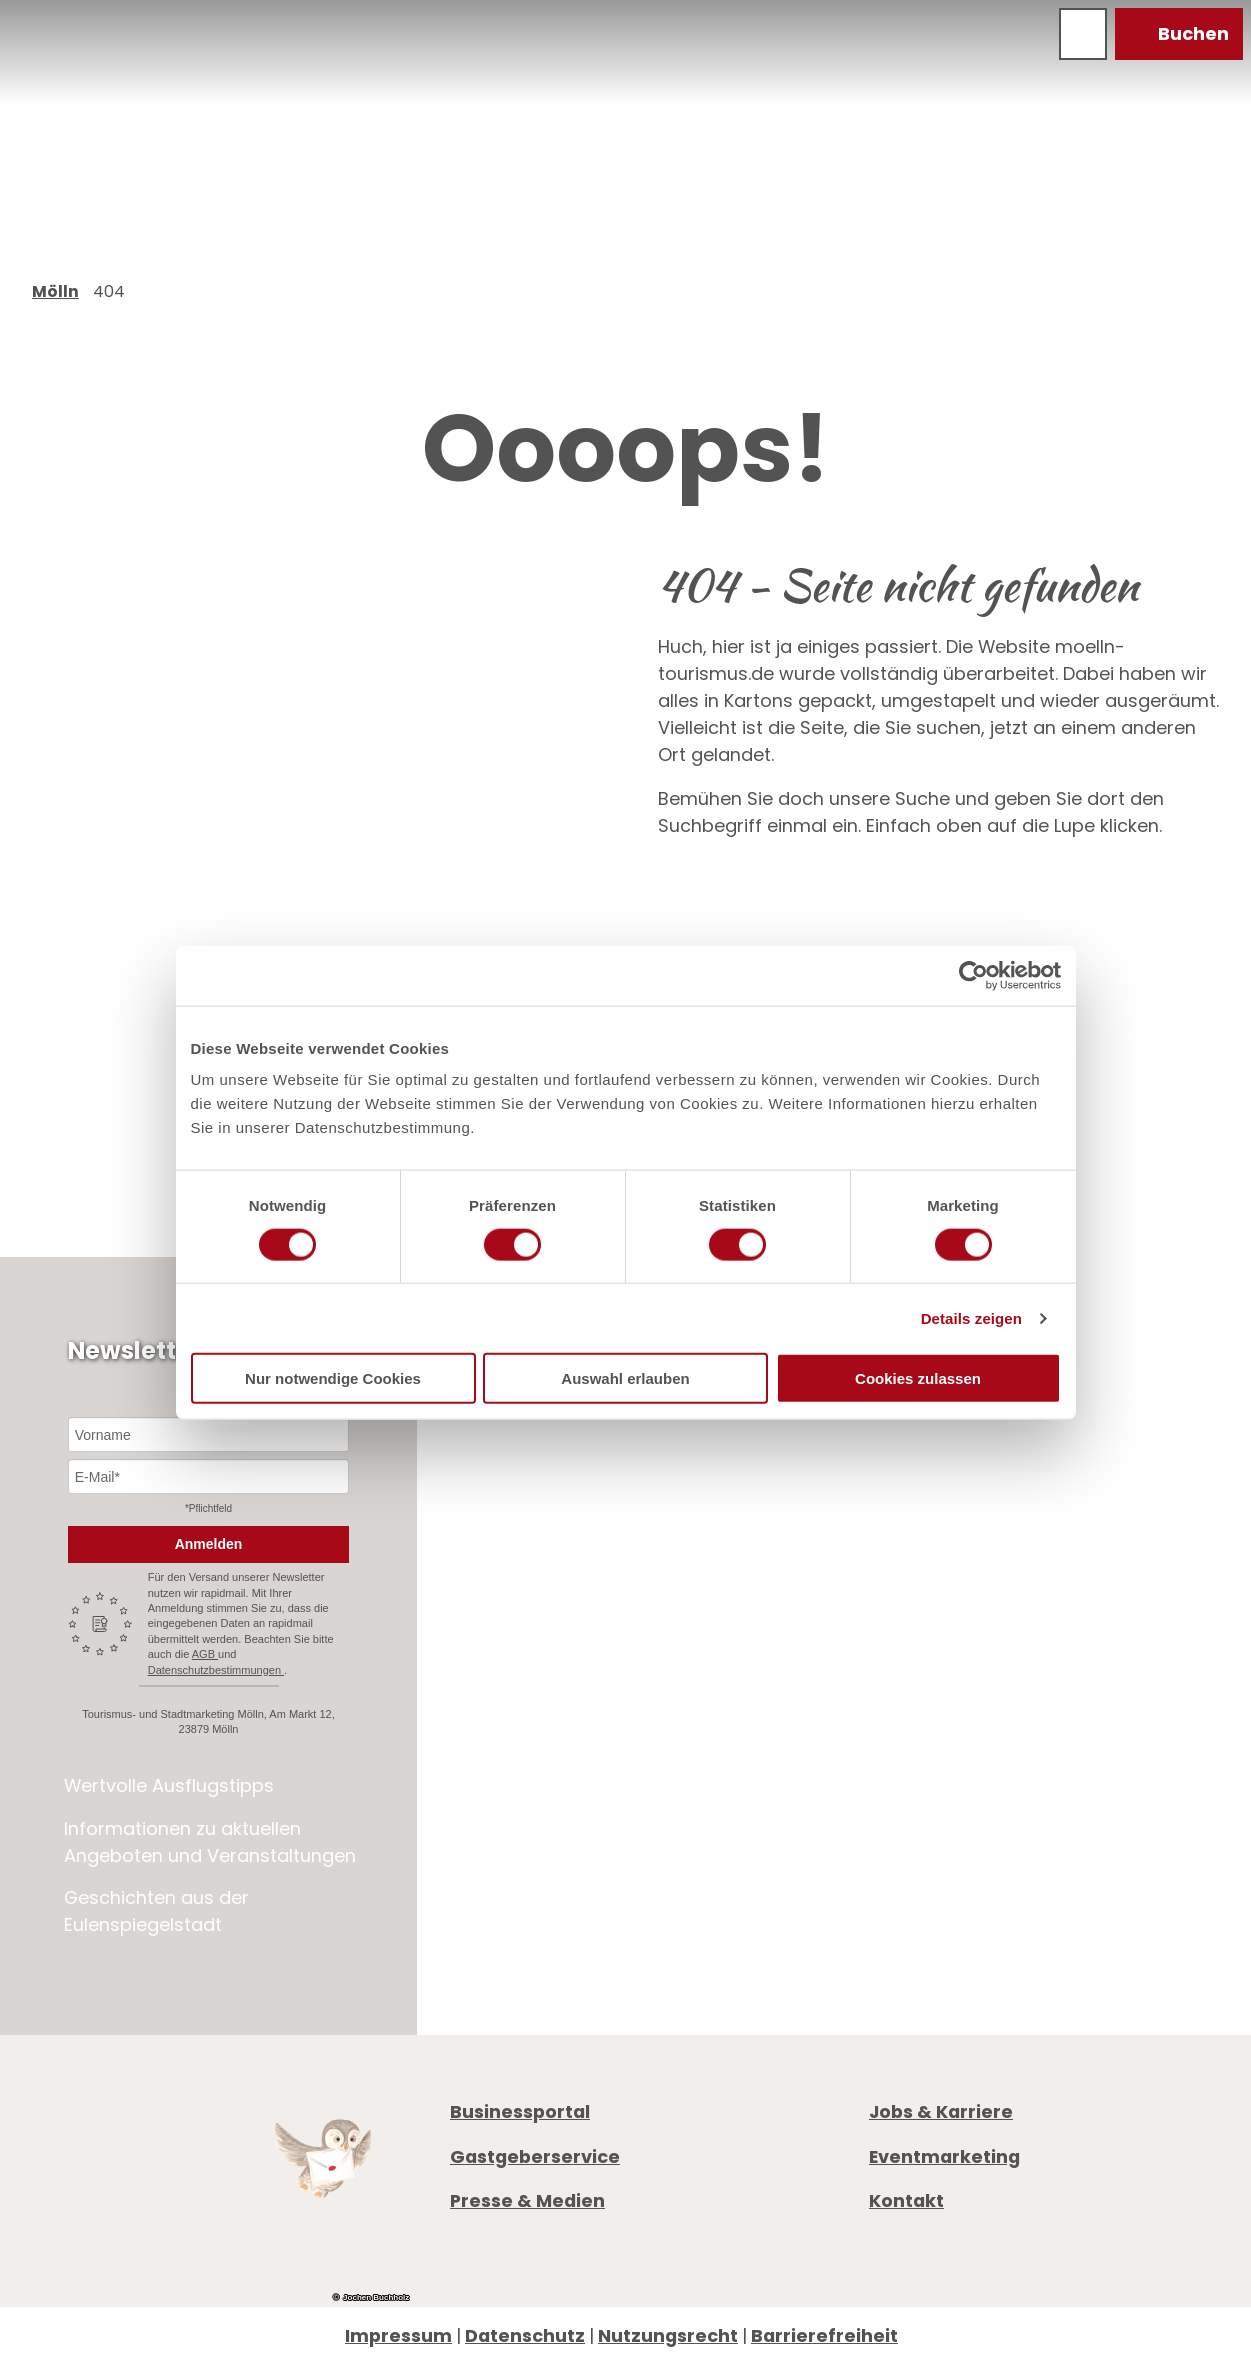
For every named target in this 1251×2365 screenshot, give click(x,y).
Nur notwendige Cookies (333, 1378)
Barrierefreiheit (824, 2335)
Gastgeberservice (535, 2156)
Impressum (398, 2335)
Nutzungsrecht (668, 2335)
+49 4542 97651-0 (982, 1658)
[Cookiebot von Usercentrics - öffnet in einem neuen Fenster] (973, 975)
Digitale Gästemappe (966, 1809)
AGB (205, 1654)
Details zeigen (971, 1317)
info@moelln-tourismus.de (1037, 1684)
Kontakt (906, 2201)
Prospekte (914, 1756)
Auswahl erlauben (625, 1378)
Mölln (55, 291)
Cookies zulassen (918, 1378)
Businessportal (520, 2111)
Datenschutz (525, 2335)
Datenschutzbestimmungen (216, 1670)
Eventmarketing (944, 2156)
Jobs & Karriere (941, 2111)
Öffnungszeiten (940, 1729)
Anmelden (209, 1544)
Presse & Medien (527, 2201)
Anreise (902, 1783)
